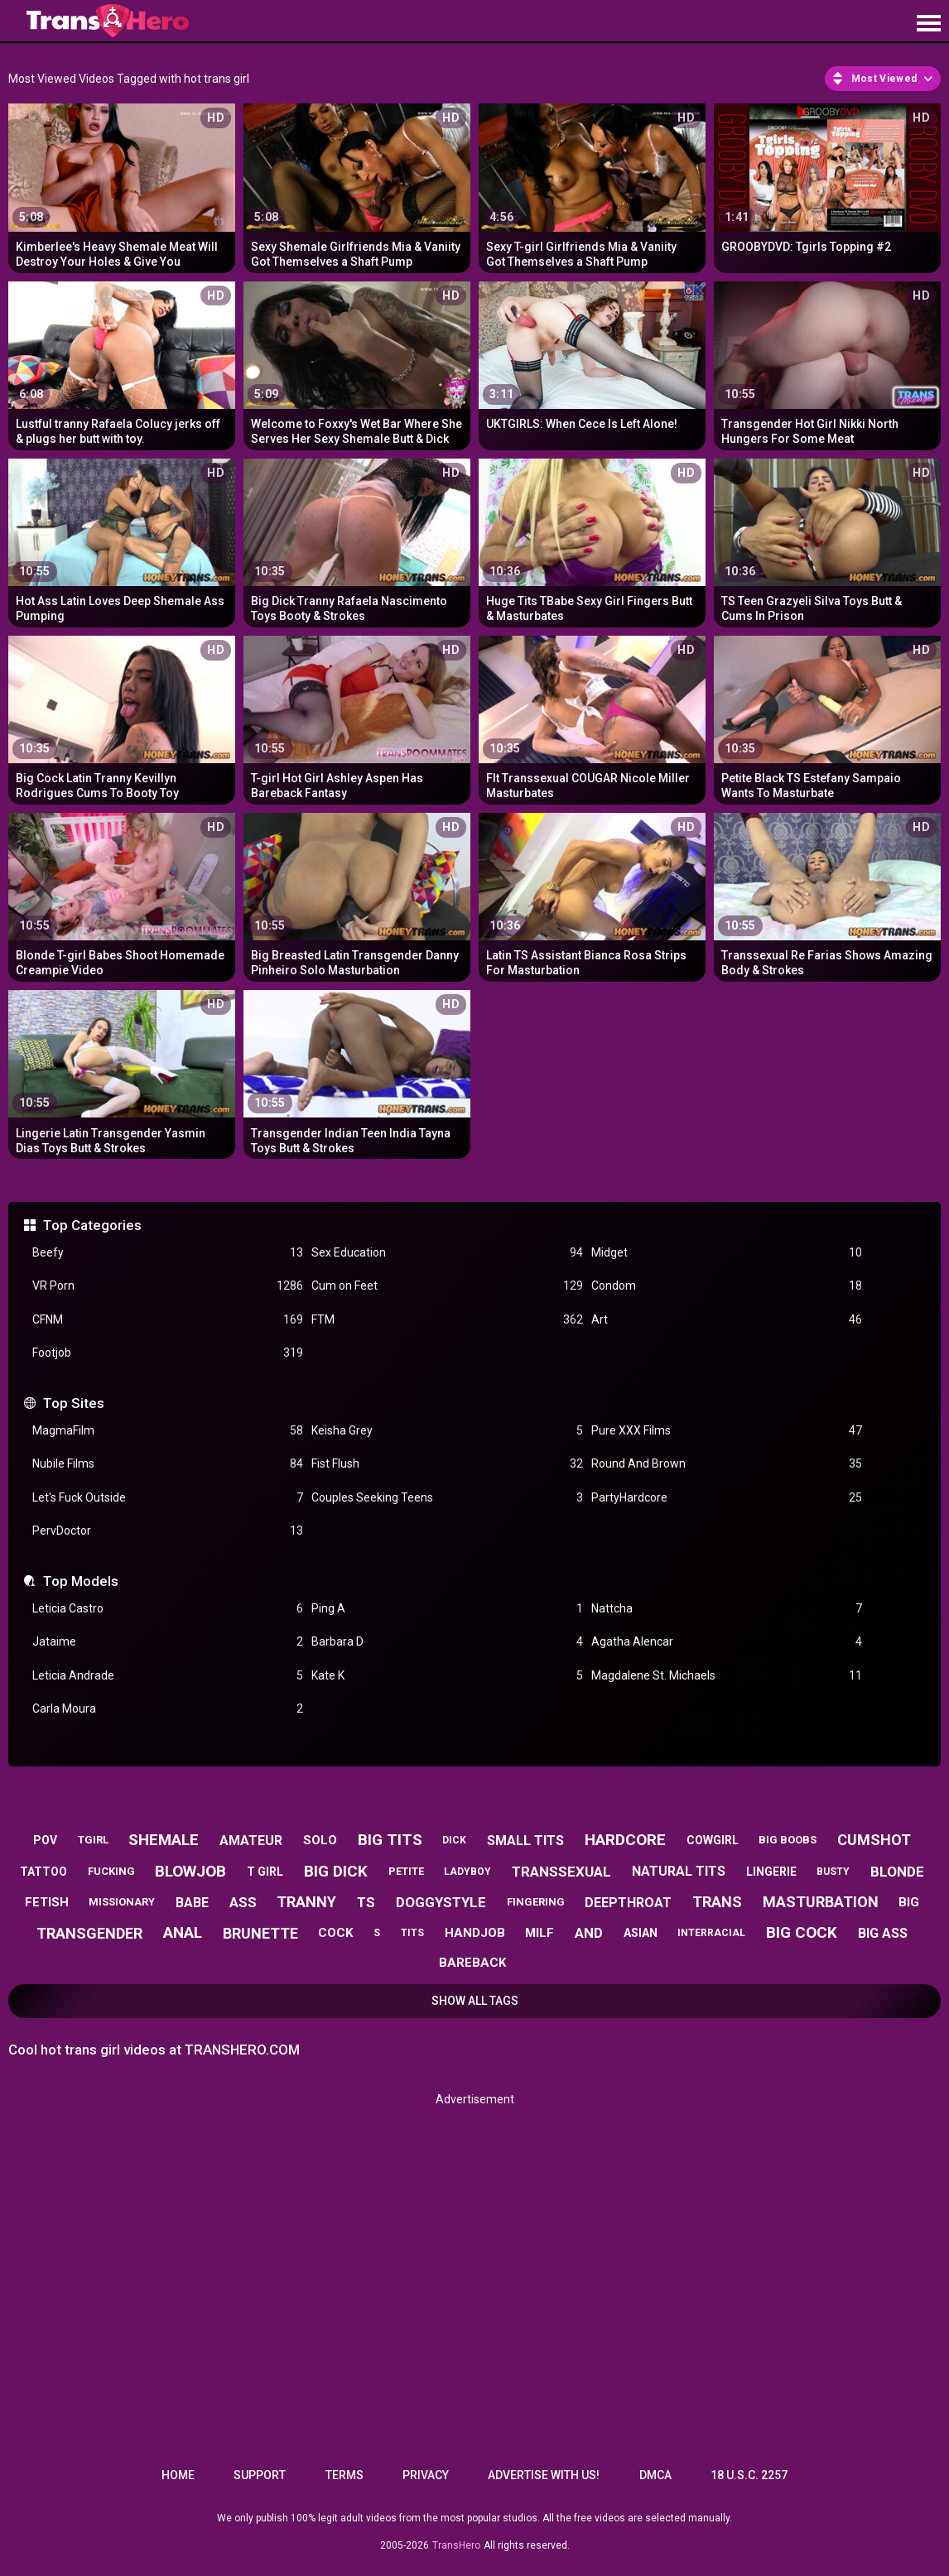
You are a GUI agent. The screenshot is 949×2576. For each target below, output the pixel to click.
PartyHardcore (726, 1498)
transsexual (561, 1871)
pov (45, 1840)
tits (412, 1933)
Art (726, 1320)
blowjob (190, 1871)
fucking (111, 1871)
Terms (344, 2475)
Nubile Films (167, 1464)
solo (320, 1840)
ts (366, 1902)
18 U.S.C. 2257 (749, 2475)
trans (717, 1901)
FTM (446, 1320)
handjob (475, 1932)
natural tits (678, 1871)
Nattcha (726, 1609)
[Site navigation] (928, 24)
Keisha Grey (446, 1431)
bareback (472, 1962)
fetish (47, 1902)
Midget (726, 1253)
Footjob (167, 1353)
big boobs (788, 1839)
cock (335, 1932)
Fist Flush (446, 1464)
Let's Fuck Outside (167, 1498)
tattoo (43, 1871)
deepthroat (628, 1902)
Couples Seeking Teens (446, 1498)
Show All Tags (474, 2000)
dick (454, 1840)
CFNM (167, 1320)
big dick (336, 1871)
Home (178, 2475)
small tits (525, 1840)
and (589, 1933)
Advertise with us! (544, 2475)
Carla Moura (167, 1709)
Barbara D (446, 1642)
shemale (163, 1839)
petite (406, 1871)
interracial (711, 1933)
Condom (726, 1286)
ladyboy (467, 1871)
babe (192, 1902)
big (908, 1902)
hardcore (625, 1839)
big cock (801, 1932)
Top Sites (73, 1403)
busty (833, 1871)
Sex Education (446, 1253)
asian (641, 1932)
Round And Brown (726, 1464)
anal (182, 1932)
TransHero (456, 2545)
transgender (89, 1933)
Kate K (446, 1676)
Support (260, 2475)
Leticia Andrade (167, 1676)
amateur (250, 1840)
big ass (883, 1933)
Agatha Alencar (726, 1642)
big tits (390, 1839)
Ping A (446, 1609)
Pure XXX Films (726, 1431)
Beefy (167, 1253)
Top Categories (92, 1225)
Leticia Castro (167, 1609)
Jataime (167, 1642)
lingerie (771, 1871)
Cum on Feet (446, 1286)
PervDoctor (167, 1531)
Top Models (80, 1581)
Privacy (425, 2475)
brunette (260, 1933)
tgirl (93, 1839)
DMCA (655, 2475)
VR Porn (167, 1286)
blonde (897, 1871)
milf (539, 1932)
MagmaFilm (167, 1431)
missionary (122, 1902)
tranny (306, 1901)
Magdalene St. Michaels (726, 1676)
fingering (536, 1902)
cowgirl (712, 1840)
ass (243, 1902)
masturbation (821, 1901)
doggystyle (441, 1902)
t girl (265, 1871)
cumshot (874, 1839)
